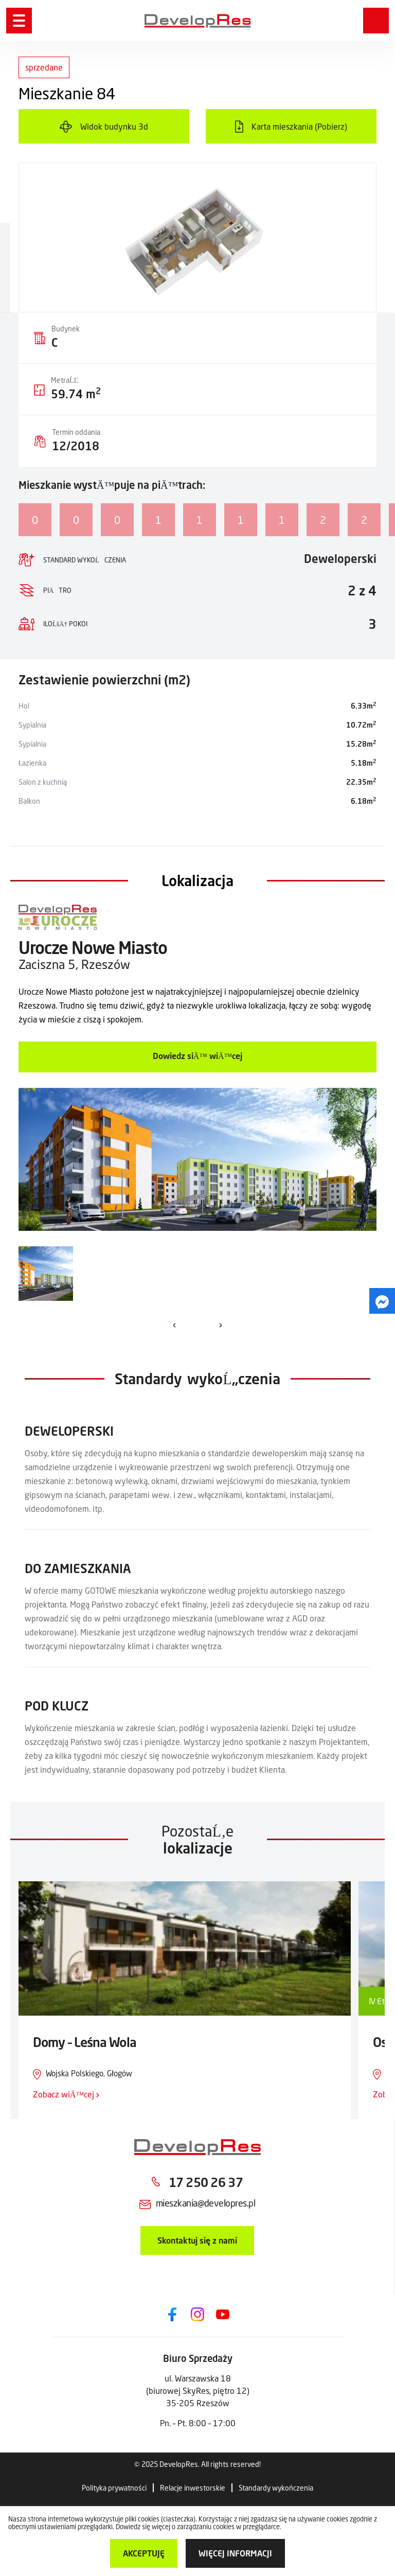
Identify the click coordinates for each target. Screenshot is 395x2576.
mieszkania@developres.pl (205, 2203)
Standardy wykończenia (276, 2487)
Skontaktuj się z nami (197, 2240)
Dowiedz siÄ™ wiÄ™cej (197, 1056)
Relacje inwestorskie (192, 2487)
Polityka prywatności (114, 2487)
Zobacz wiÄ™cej (66, 2094)
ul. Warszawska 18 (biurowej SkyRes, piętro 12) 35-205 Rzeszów (197, 2390)
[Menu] (19, 20)
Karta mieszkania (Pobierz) (299, 126)
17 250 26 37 (206, 2182)
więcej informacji (235, 2553)
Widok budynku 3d (114, 126)
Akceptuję (144, 2553)
